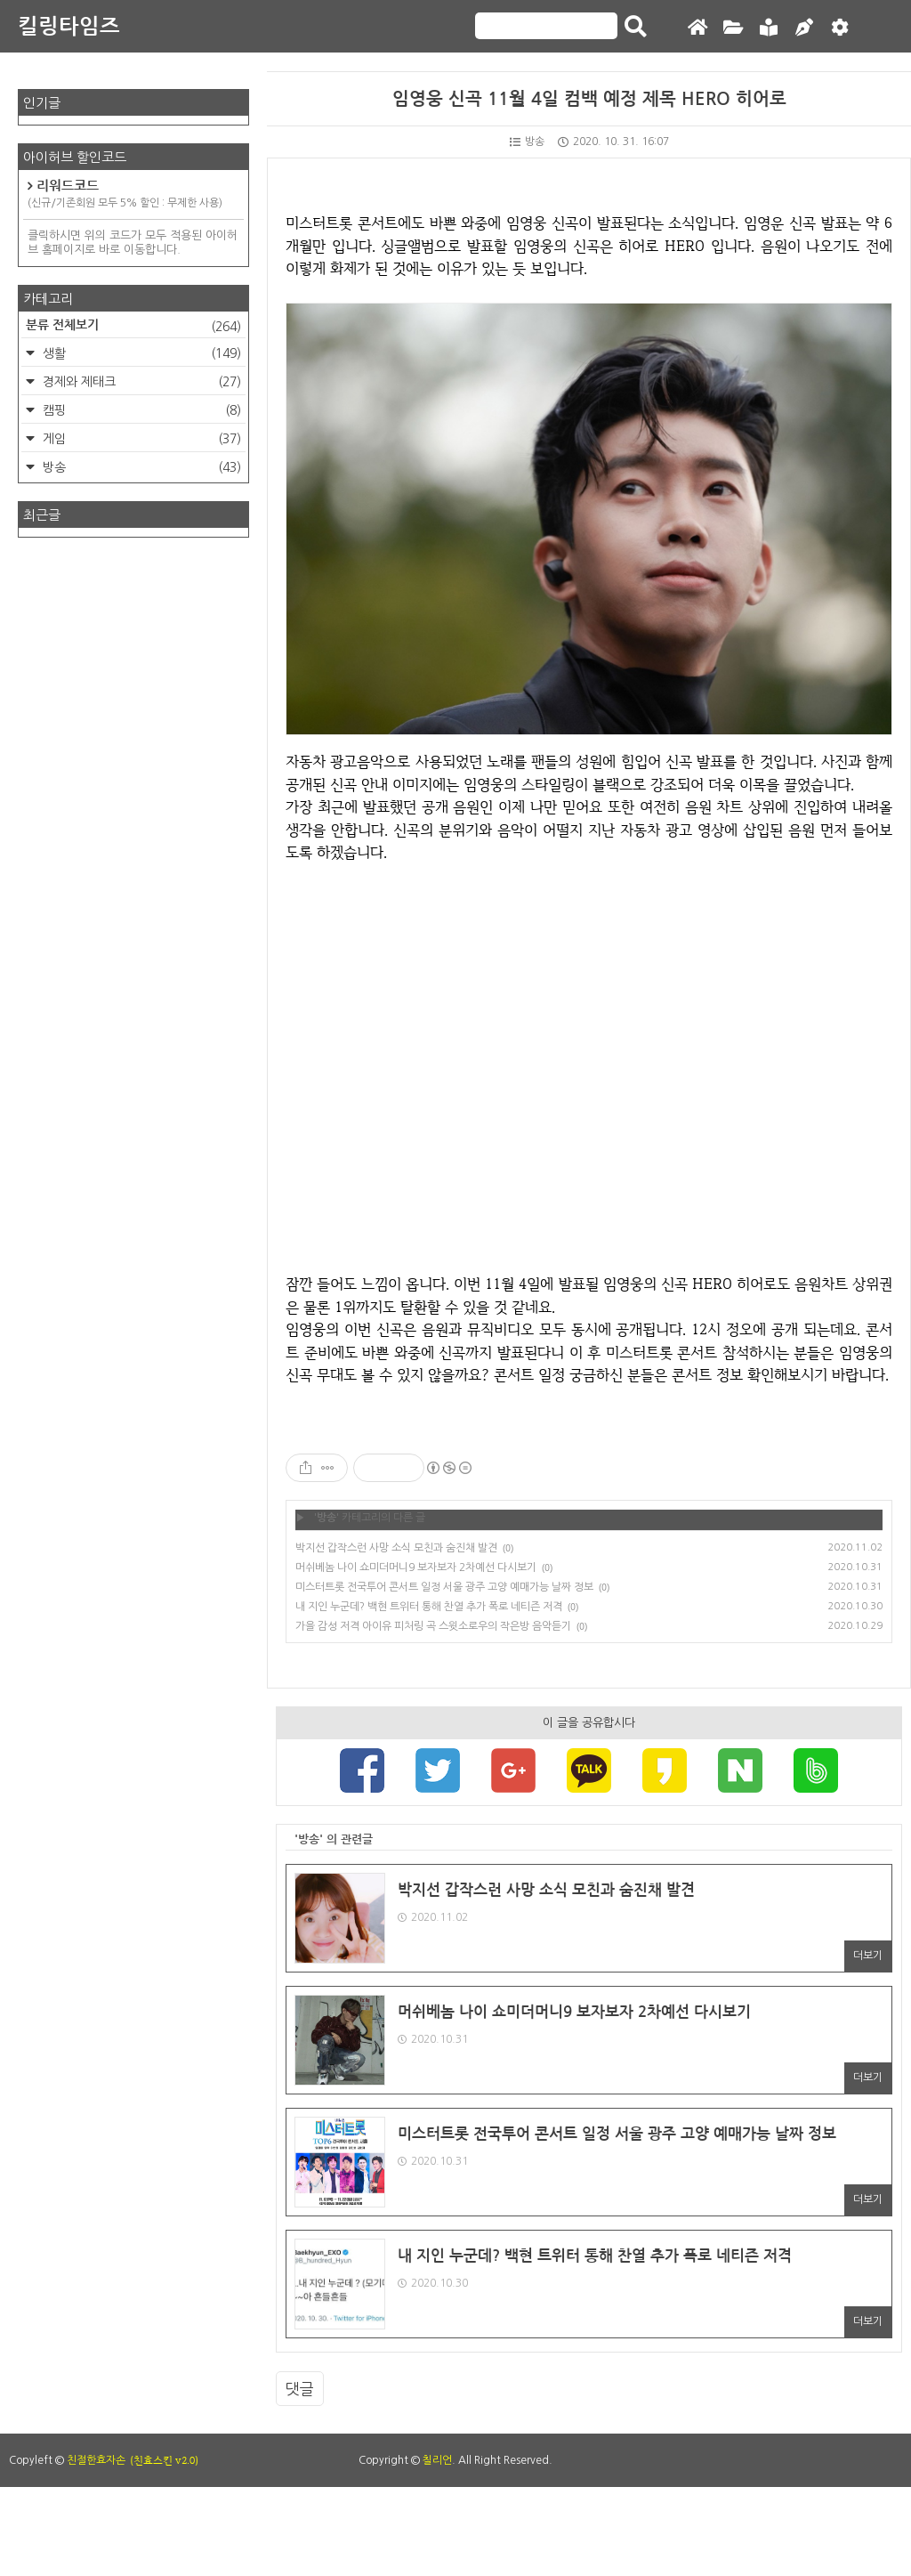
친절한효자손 (96, 2460)
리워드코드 (133, 194)
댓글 (300, 2388)
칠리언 (437, 2460)
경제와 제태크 (140, 382)
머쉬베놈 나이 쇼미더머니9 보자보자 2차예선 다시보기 (415, 1567)
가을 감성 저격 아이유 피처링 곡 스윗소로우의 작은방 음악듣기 (433, 1626)
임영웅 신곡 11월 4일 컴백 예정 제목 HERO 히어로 (589, 99)
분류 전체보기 (133, 327)
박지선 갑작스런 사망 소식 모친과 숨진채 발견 (396, 1548)
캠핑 (140, 410)
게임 (140, 439)
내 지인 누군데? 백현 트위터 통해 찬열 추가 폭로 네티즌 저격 (428, 1606)
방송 (527, 141)
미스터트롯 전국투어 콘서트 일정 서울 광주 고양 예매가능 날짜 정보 (444, 1587)
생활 (140, 353)
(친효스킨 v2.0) (164, 2460)
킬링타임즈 (69, 26)
